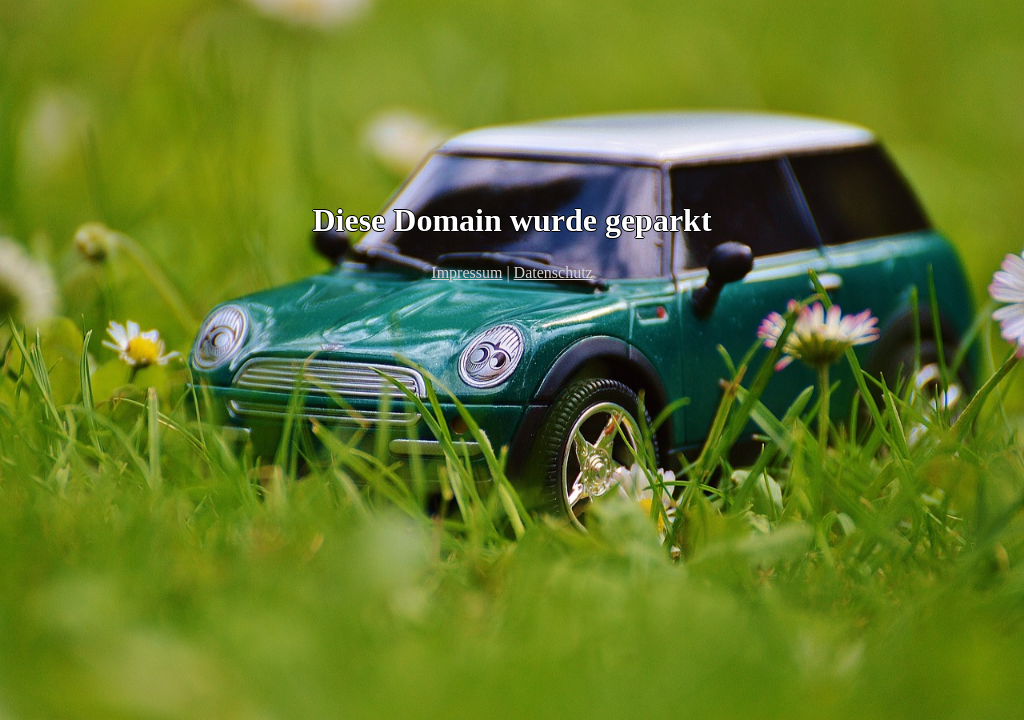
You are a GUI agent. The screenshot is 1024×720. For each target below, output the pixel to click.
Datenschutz (553, 272)
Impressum (466, 272)
